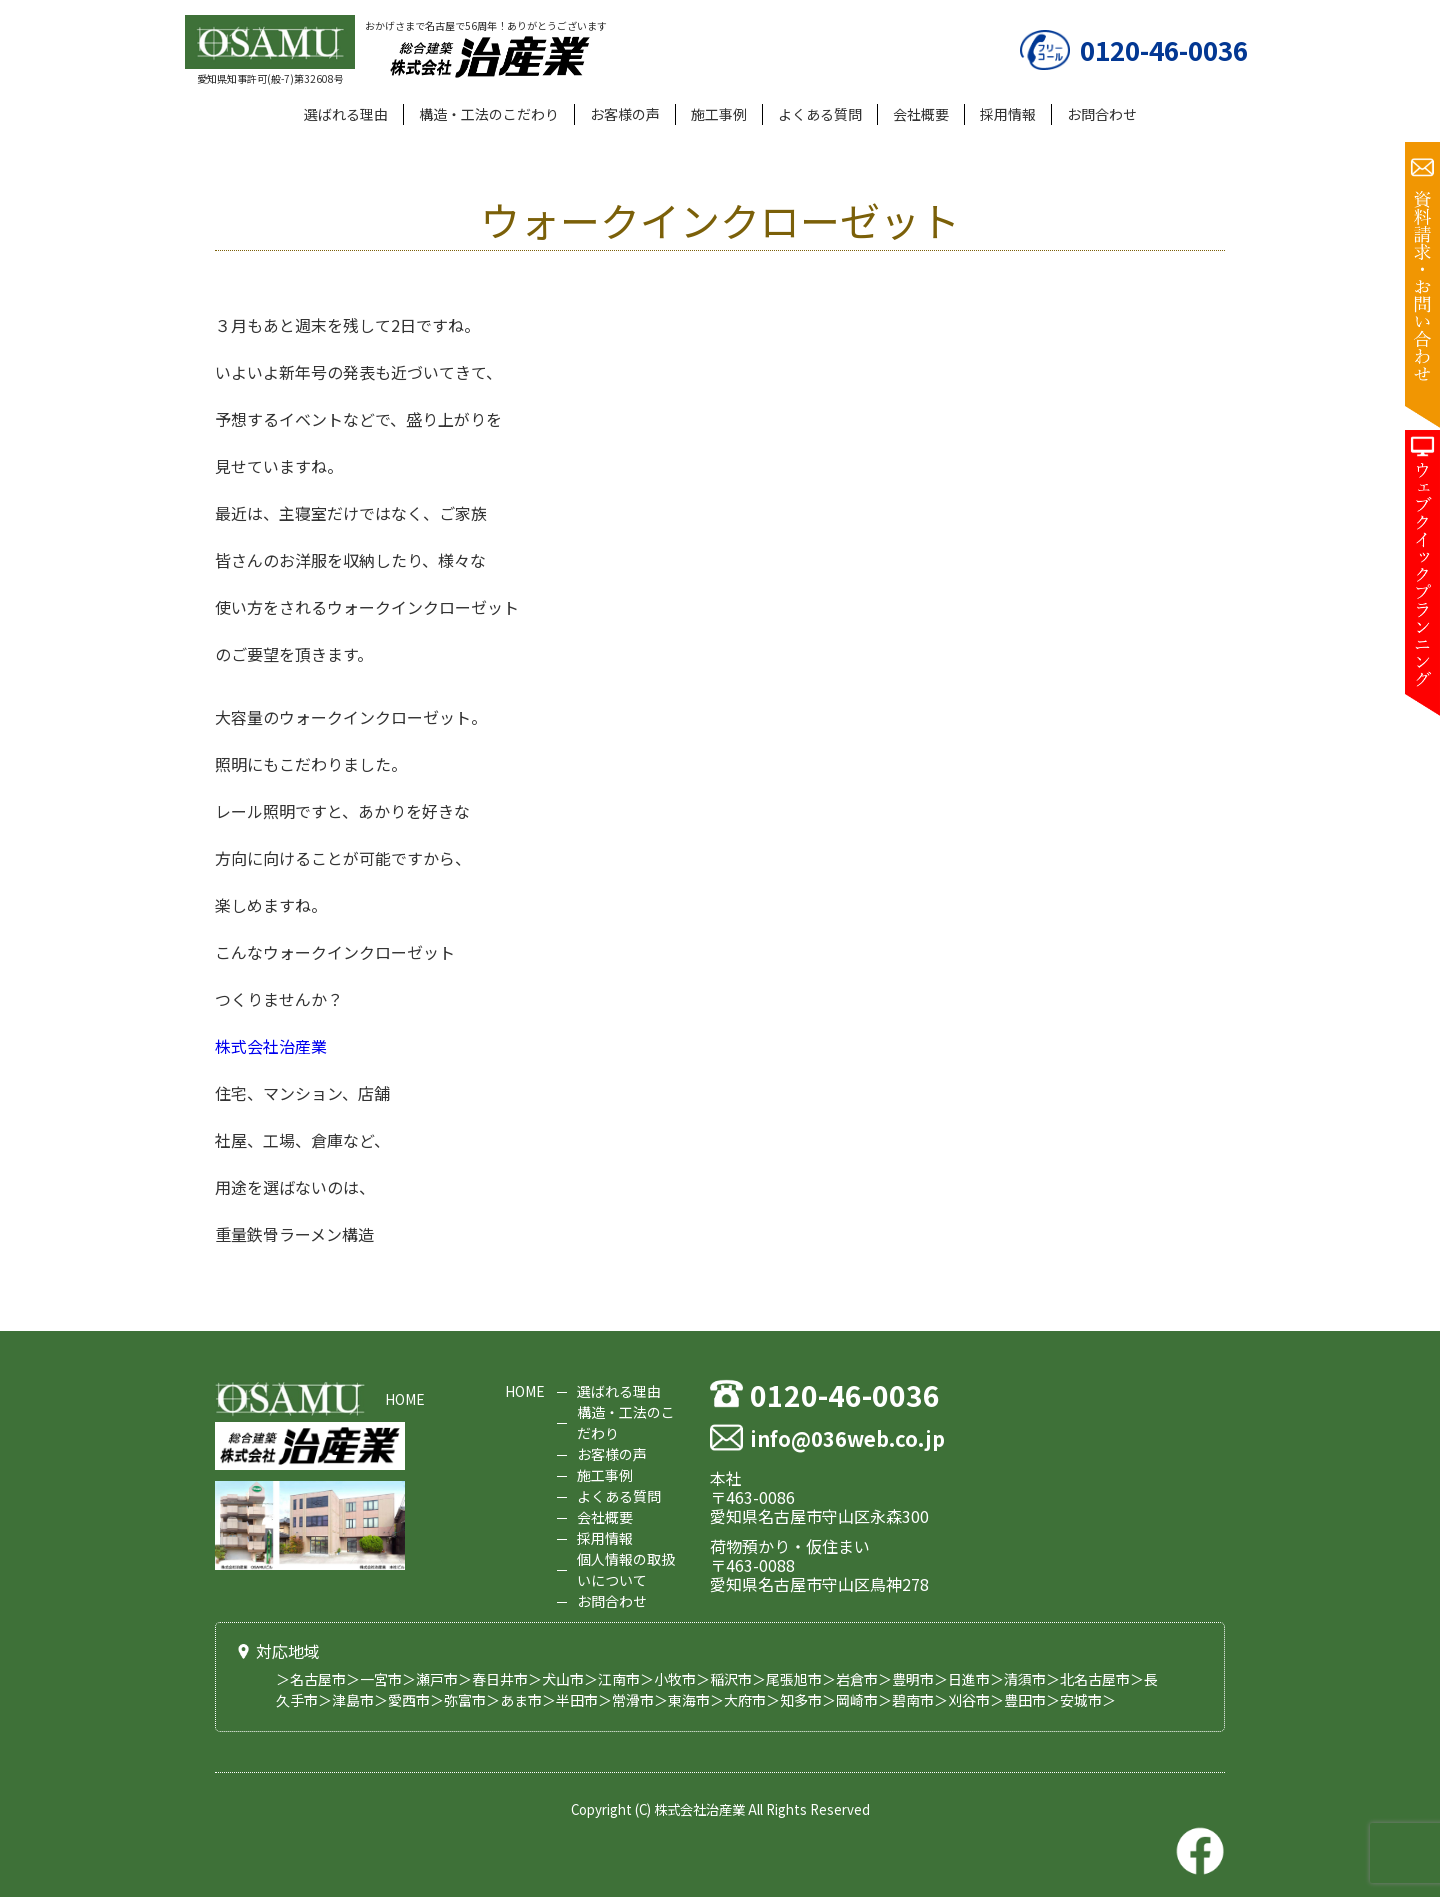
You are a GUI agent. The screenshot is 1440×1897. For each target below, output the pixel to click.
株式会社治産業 (271, 1046)
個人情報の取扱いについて (626, 1569)
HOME (405, 1399)
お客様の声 (625, 114)
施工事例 (719, 114)
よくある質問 (820, 114)
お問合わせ (1102, 114)
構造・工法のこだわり (489, 114)
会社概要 (921, 114)
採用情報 (1008, 114)
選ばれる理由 (346, 114)
